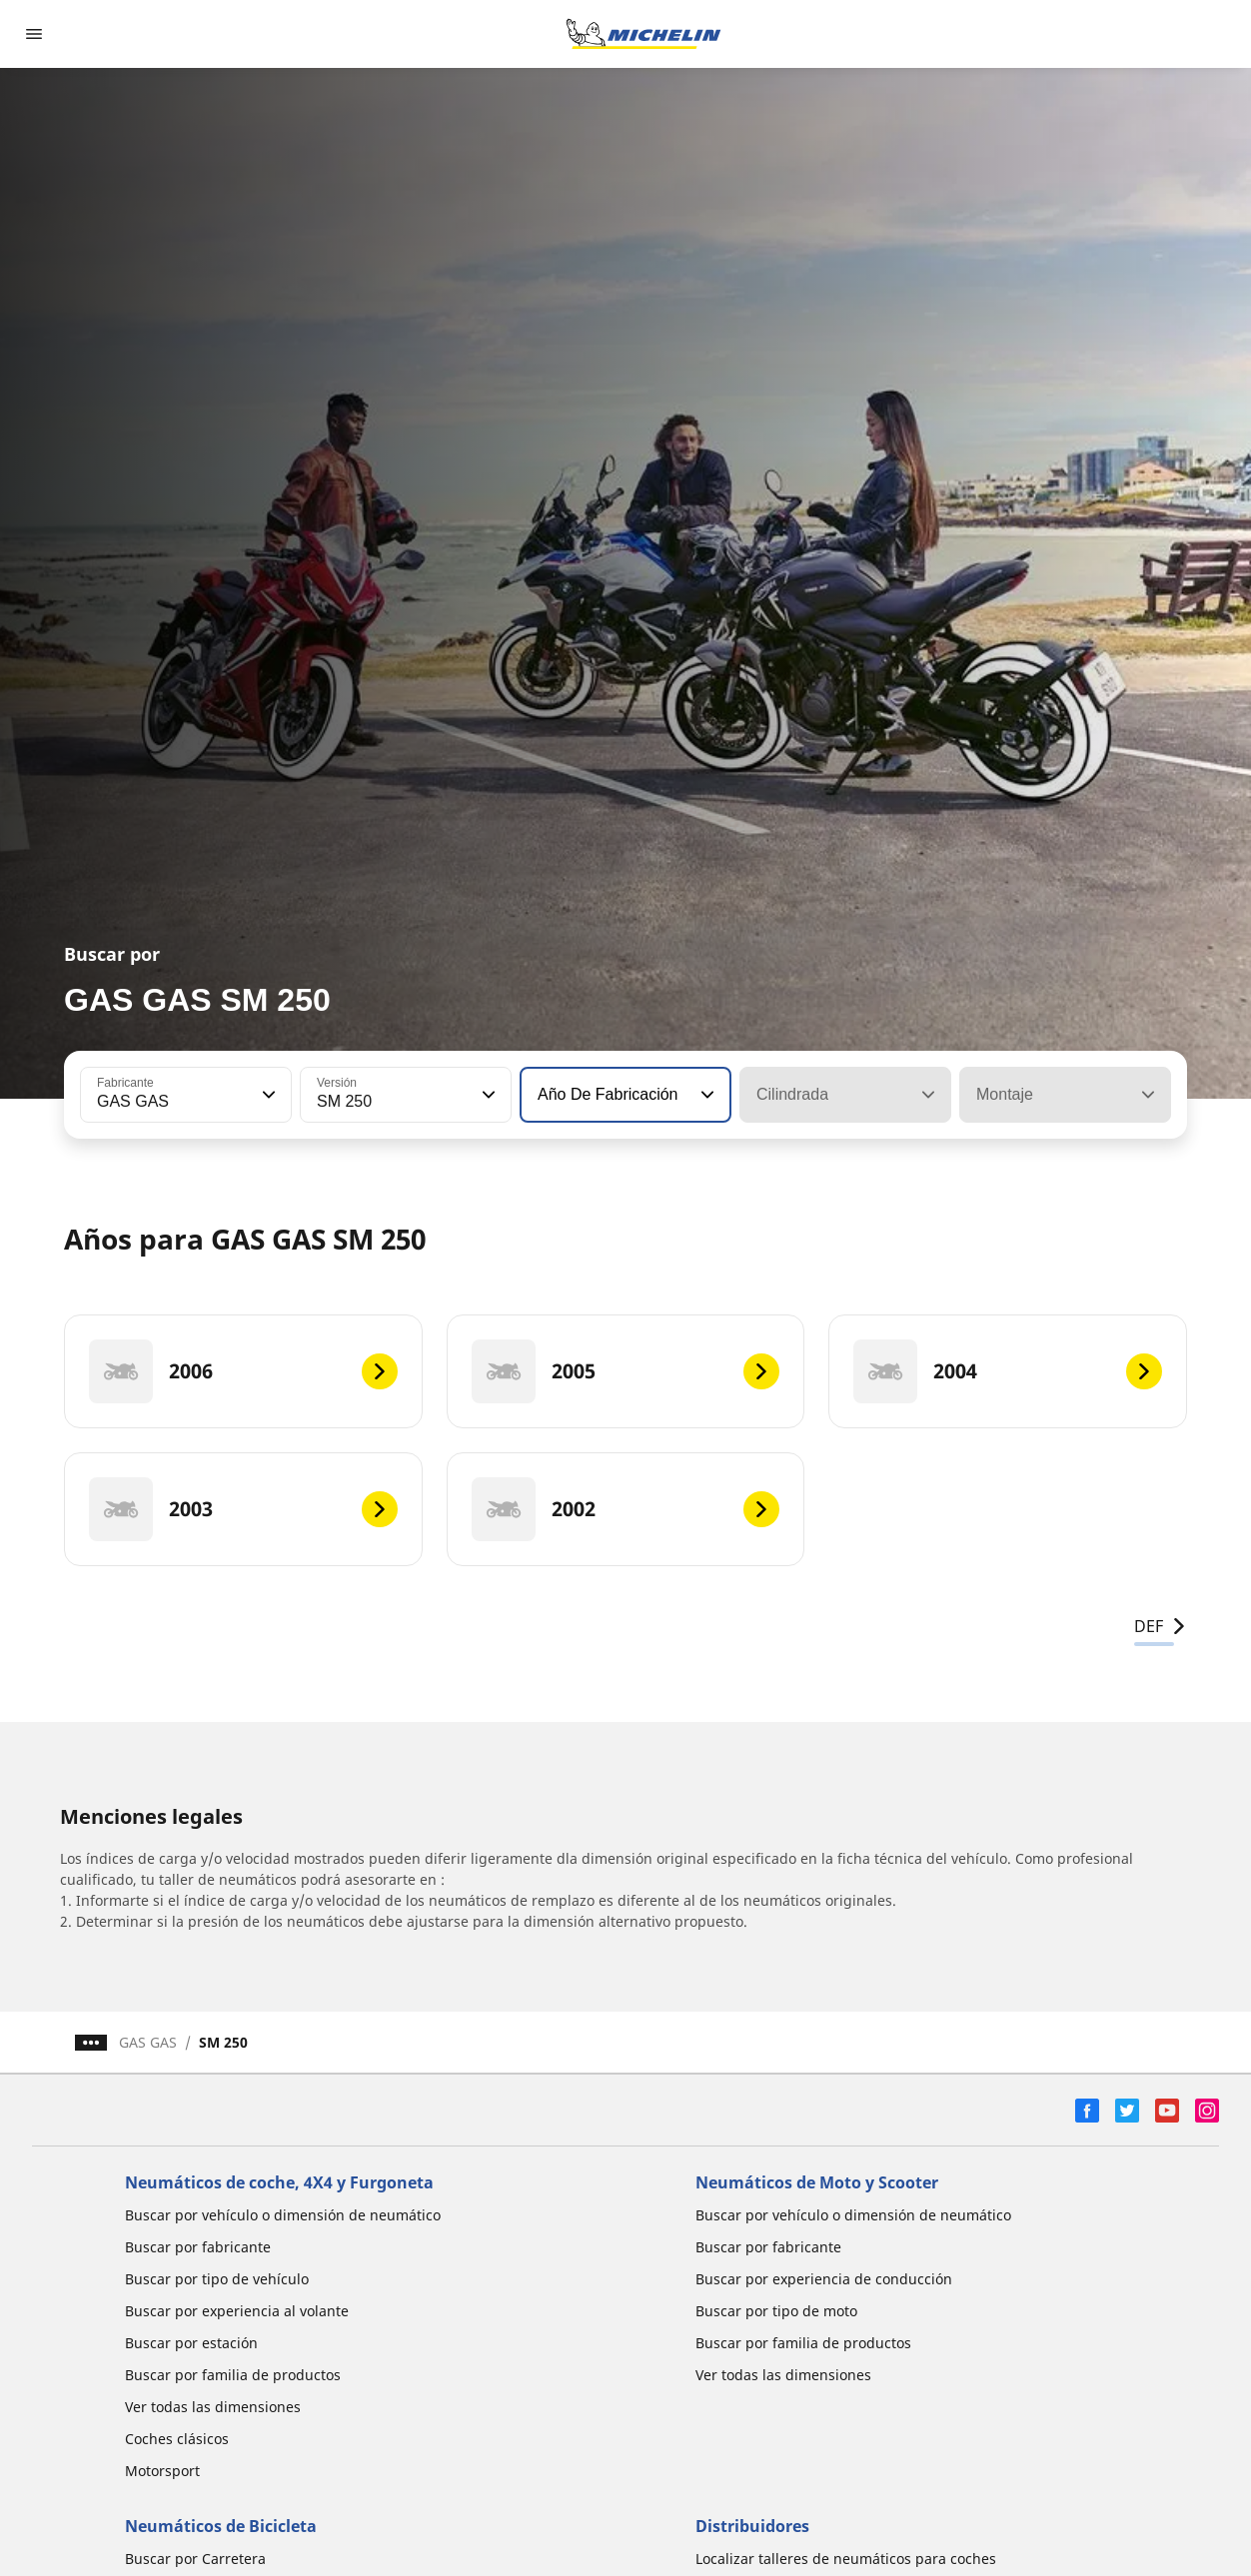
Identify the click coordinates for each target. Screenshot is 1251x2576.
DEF (1160, 1626)
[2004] (1007, 1371)
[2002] (626, 1509)
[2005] (626, 1371)
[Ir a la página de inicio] (643, 34)
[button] (267, 1095)
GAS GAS (148, 2042)
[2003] (243, 1509)
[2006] (243, 1371)
